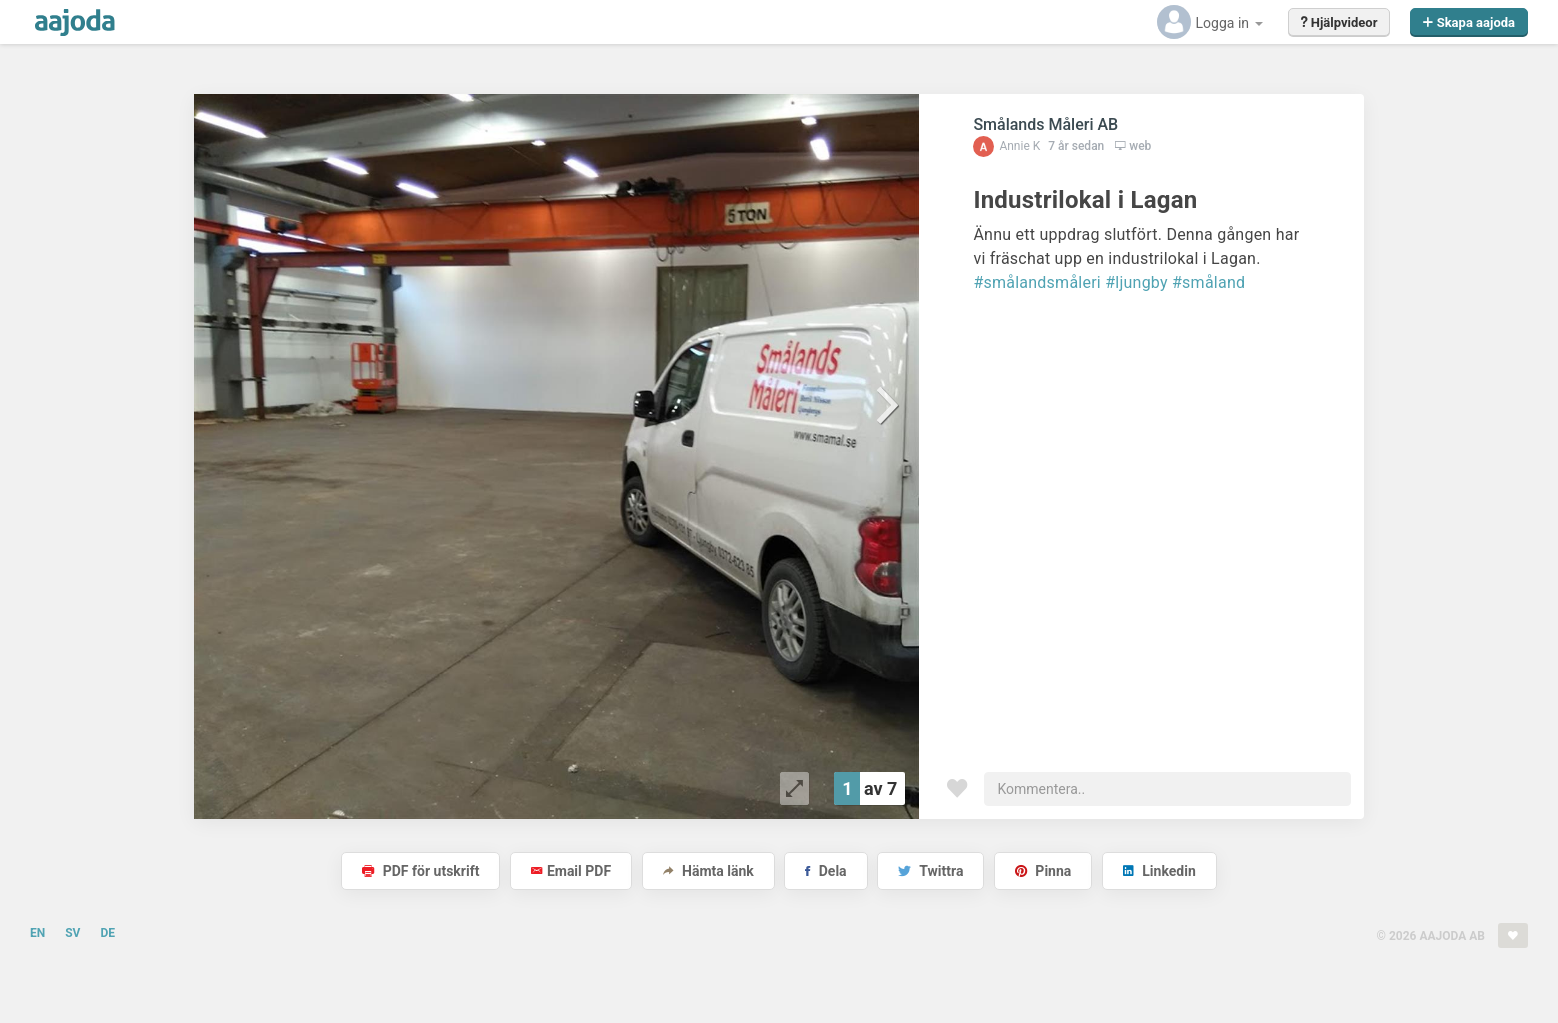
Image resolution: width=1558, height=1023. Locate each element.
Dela (825, 871)
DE (107, 933)
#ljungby (1136, 282)
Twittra (930, 871)
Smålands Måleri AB (1045, 124)
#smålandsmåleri (1037, 282)
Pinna (1043, 871)
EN (37, 933)
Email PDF (571, 871)
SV (72, 933)
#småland (1208, 282)
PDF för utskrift (420, 871)
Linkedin (1159, 871)
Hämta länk (708, 871)
